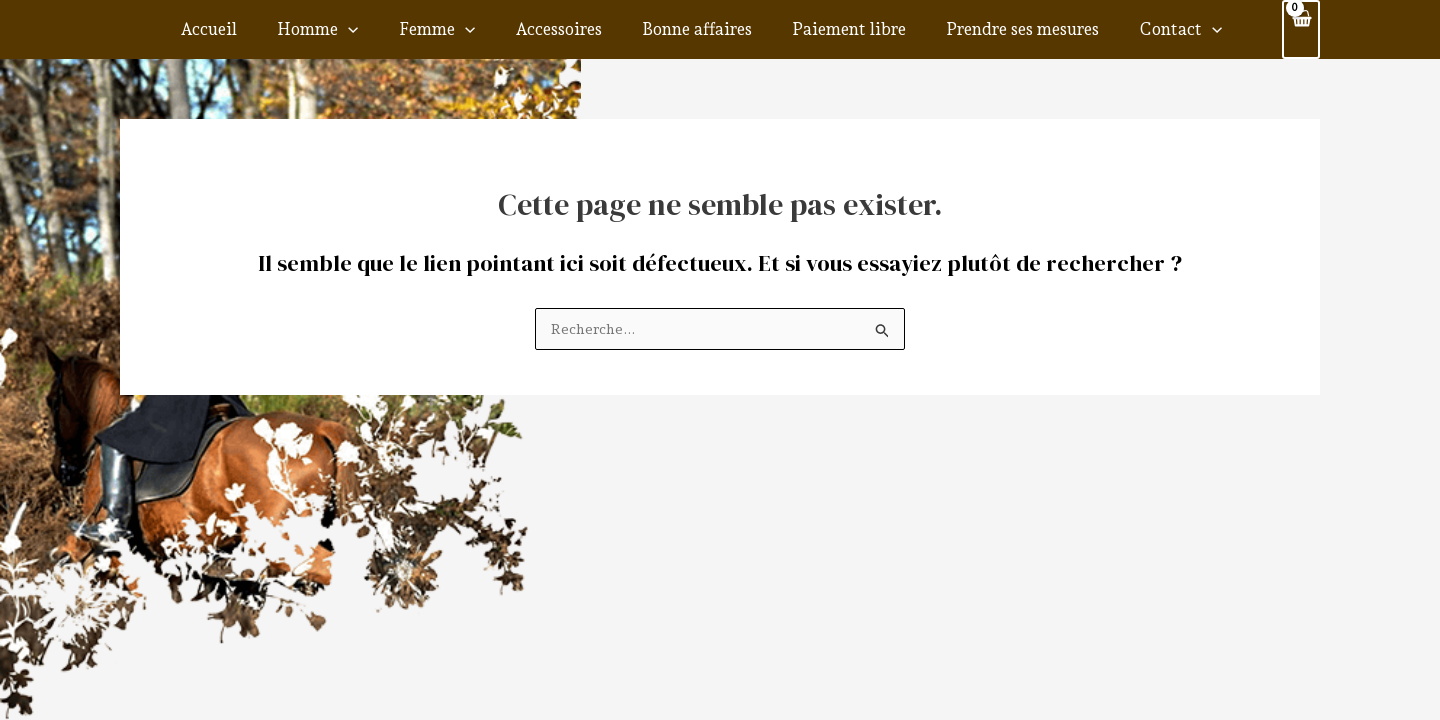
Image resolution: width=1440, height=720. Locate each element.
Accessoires (585, 27)
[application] (407, 27)
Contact (1143, 27)
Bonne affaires (708, 27)
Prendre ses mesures (1001, 27)
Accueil (283, 27)
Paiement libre (844, 27)
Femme (479, 27)
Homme (376, 27)
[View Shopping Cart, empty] (1300, 27)
